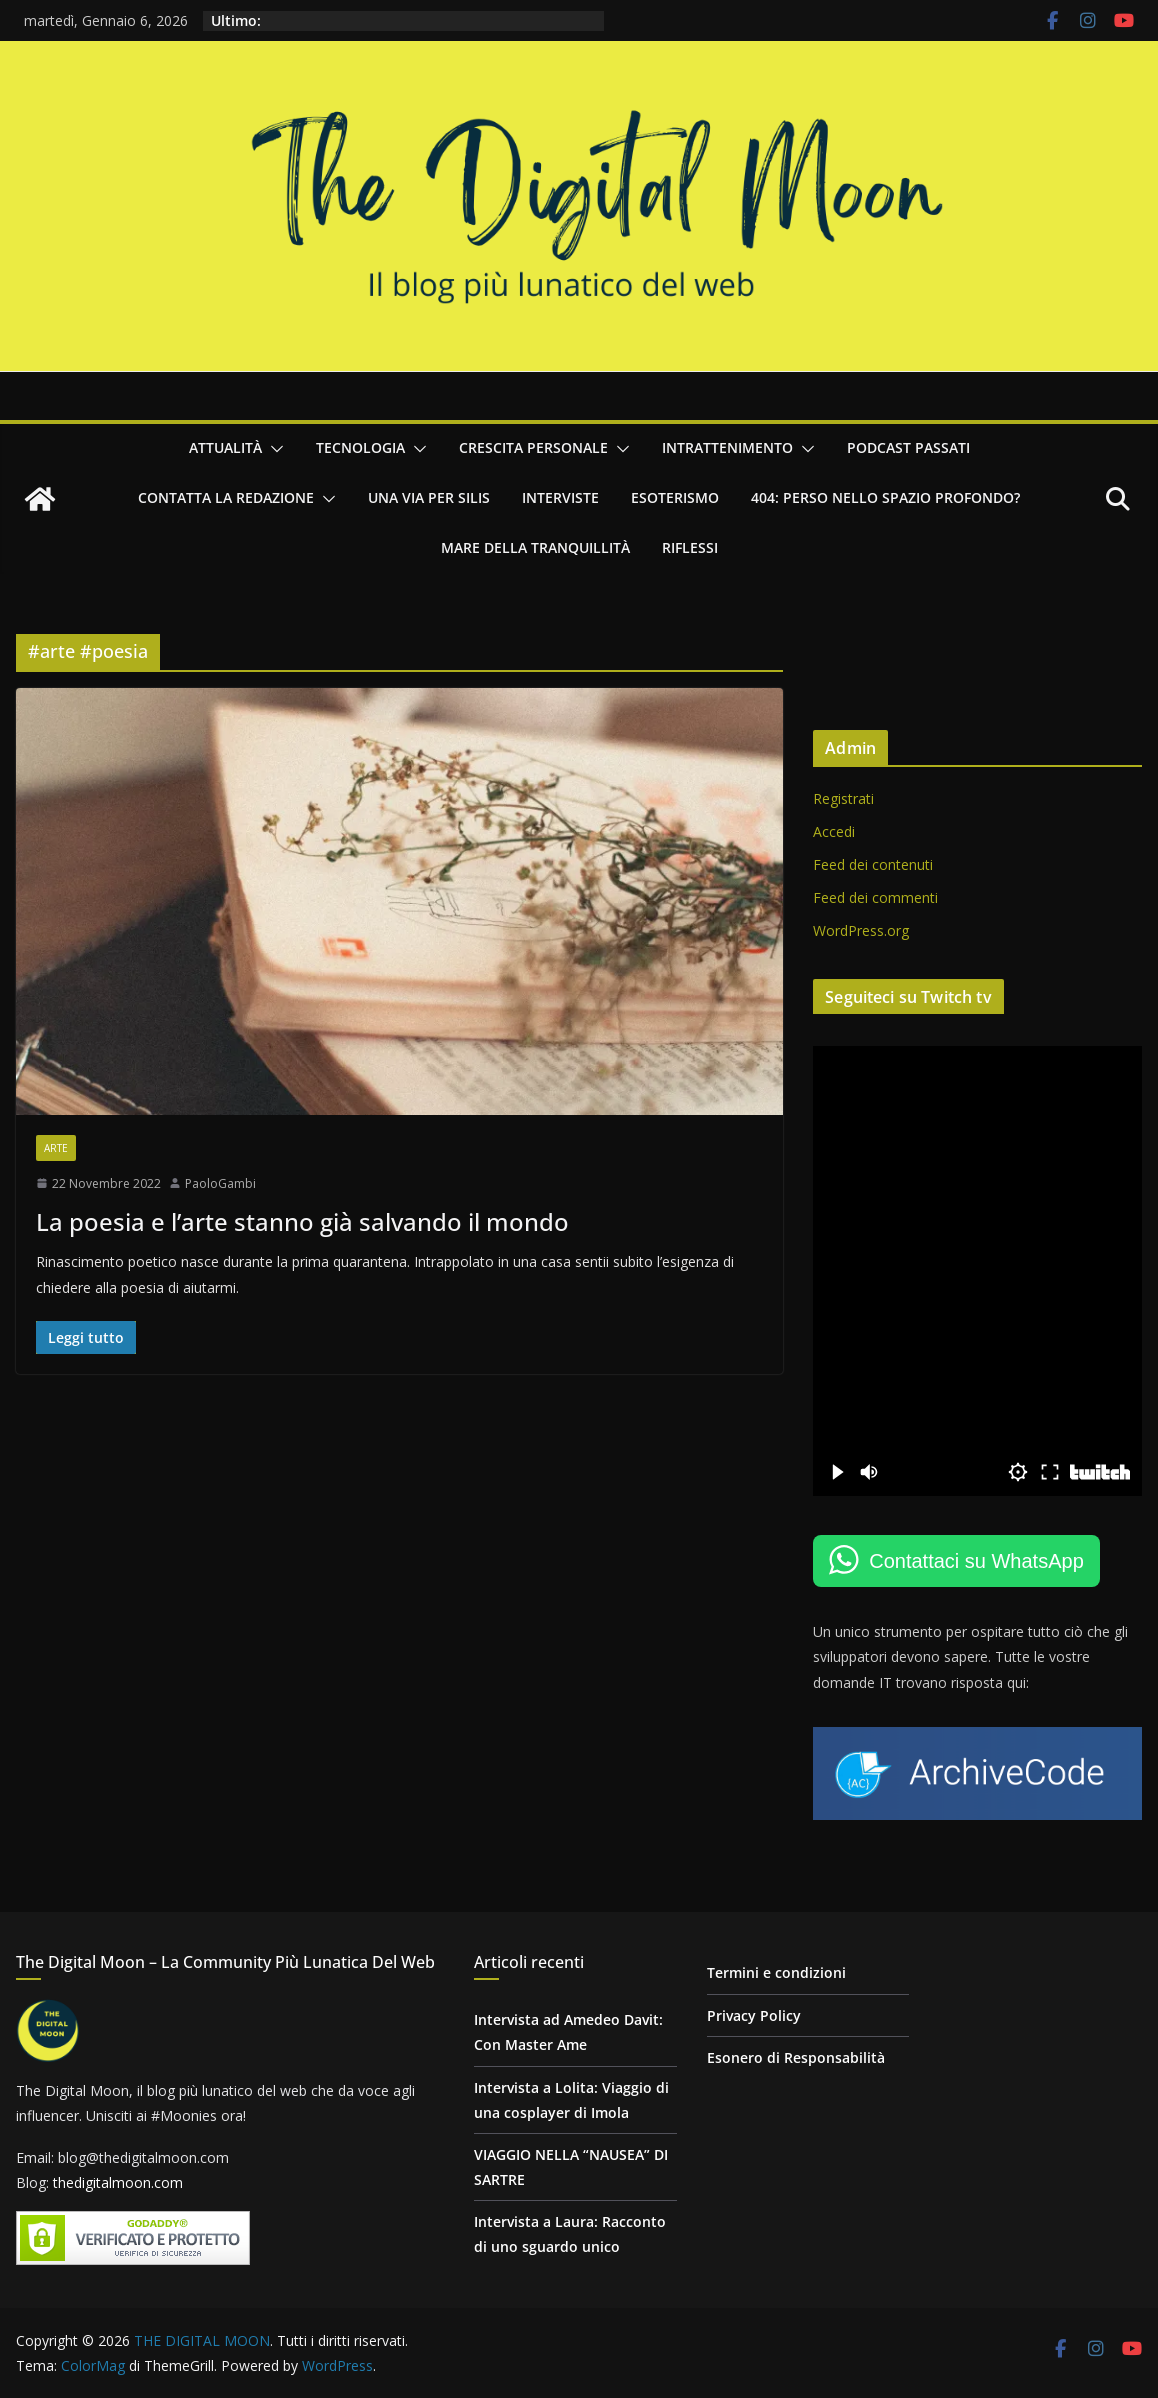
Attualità (225, 447)
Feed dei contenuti (873, 864)
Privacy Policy (754, 2015)
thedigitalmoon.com (118, 2182)
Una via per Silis (429, 497)
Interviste (560, 497)
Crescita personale (533, 447)
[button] (273, 449)
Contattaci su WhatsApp (976, 1561)
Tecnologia (360, 447)
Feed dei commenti (875, 897)
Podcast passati (908, 447)
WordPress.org (861, 930)
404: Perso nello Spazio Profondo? (885, 497)
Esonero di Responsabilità (796, 2057)
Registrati (843, 798)
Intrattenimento (727, 447)
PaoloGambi (220, 1183)
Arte (56, 1148)
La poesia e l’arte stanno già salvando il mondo (302, 1221)
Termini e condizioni (776, 1972)
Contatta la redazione (226, 497)
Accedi (834, 831)
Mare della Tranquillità (535, 547)
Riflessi (690, 547)
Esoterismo (675, 497)
